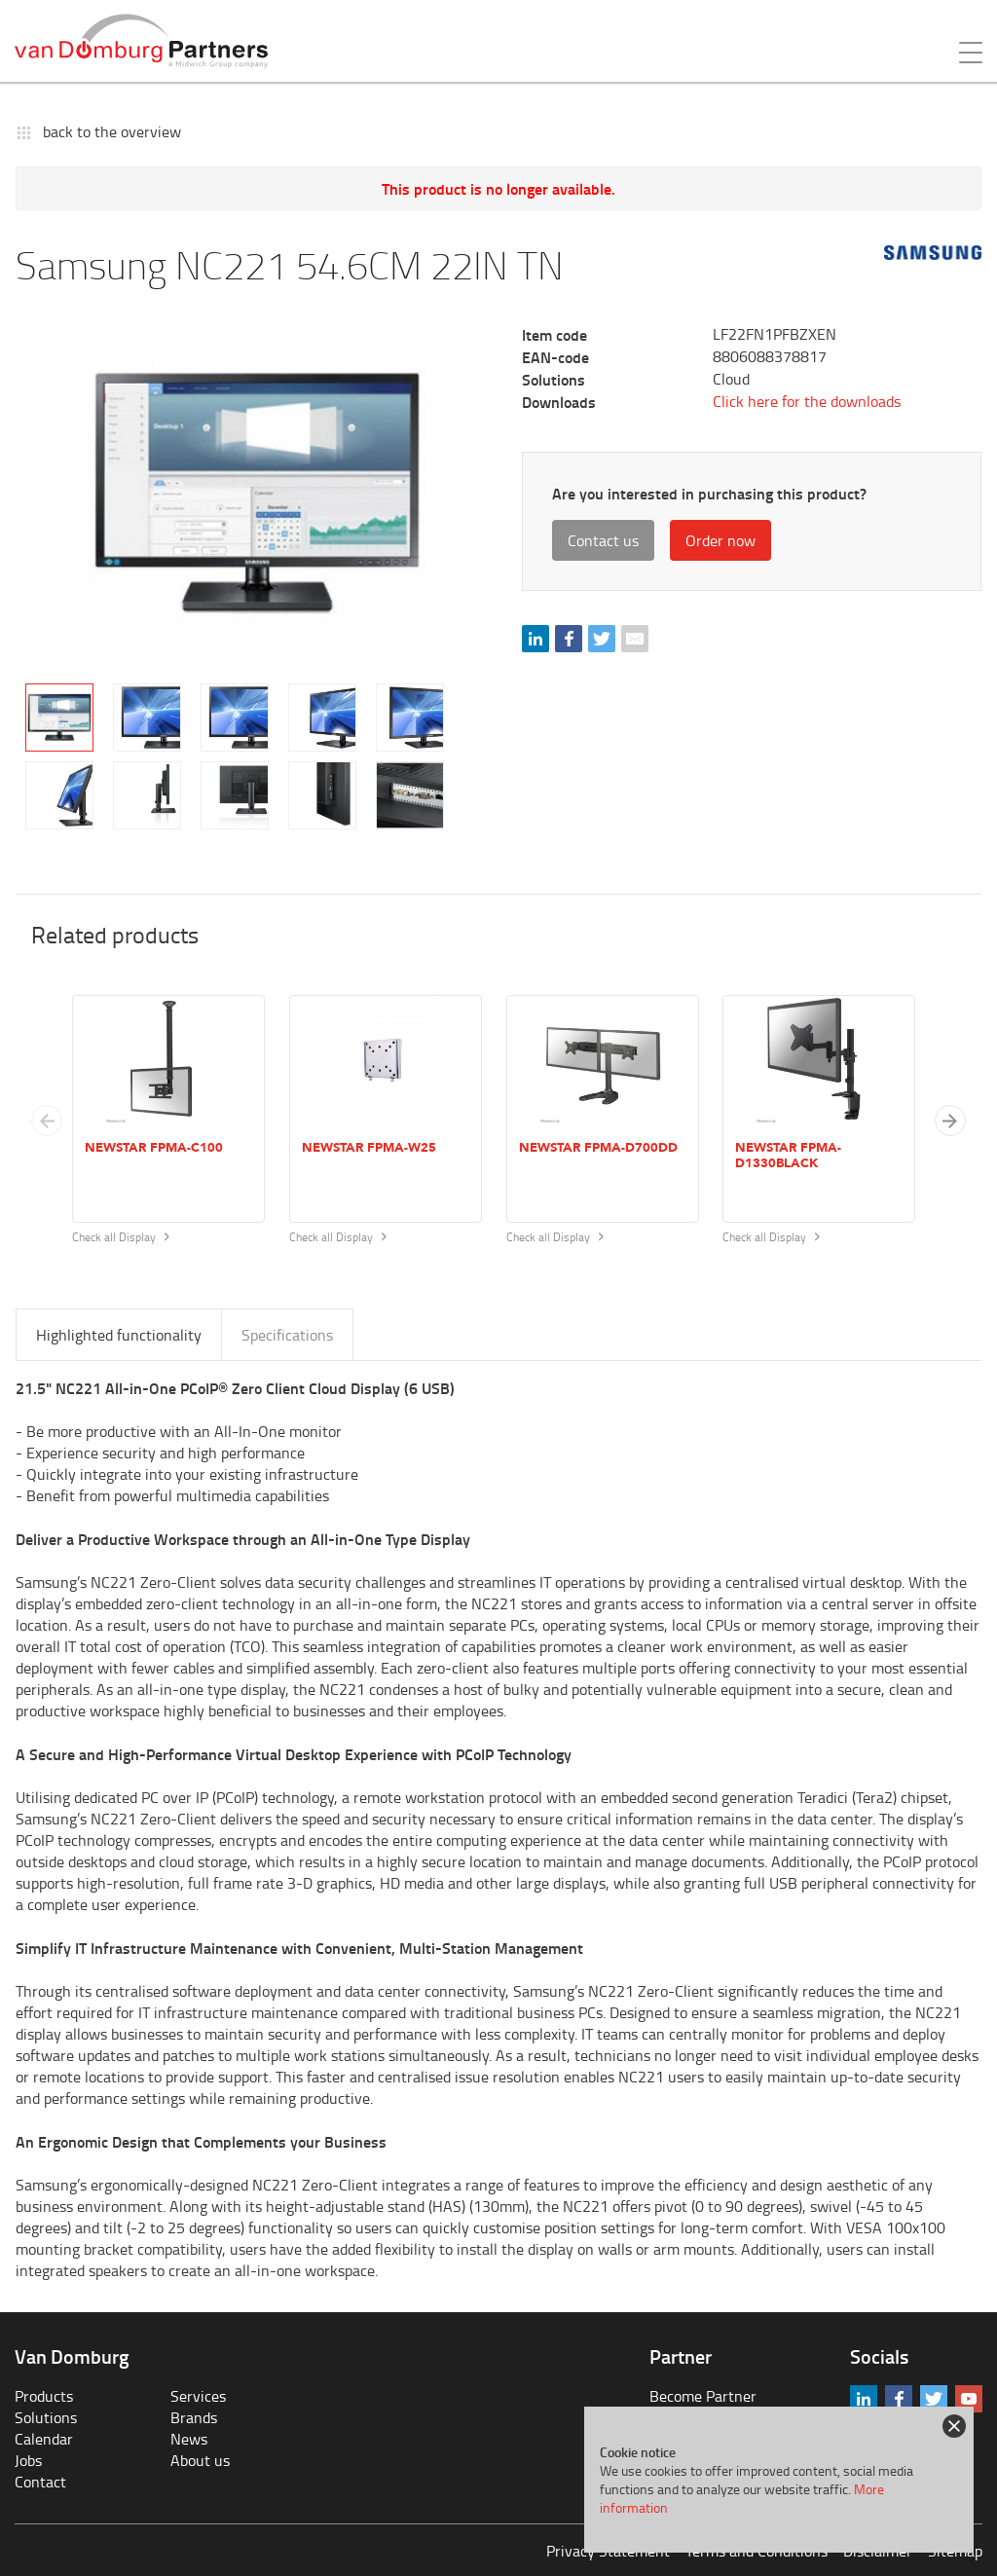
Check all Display (120, 1237)
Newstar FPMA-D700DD (598, 1148)
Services (198, 2396)
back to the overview (112, 131)
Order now (720, 540)
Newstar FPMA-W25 (369, 1148)
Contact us (603, 540)
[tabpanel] (257, 493)
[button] (950, 1120)
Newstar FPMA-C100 (154, 1148)
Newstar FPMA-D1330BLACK (788, 1155)
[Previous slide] (46, 1120)
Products (44, 2396)
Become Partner (703, 2396)
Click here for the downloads (807, 401)
